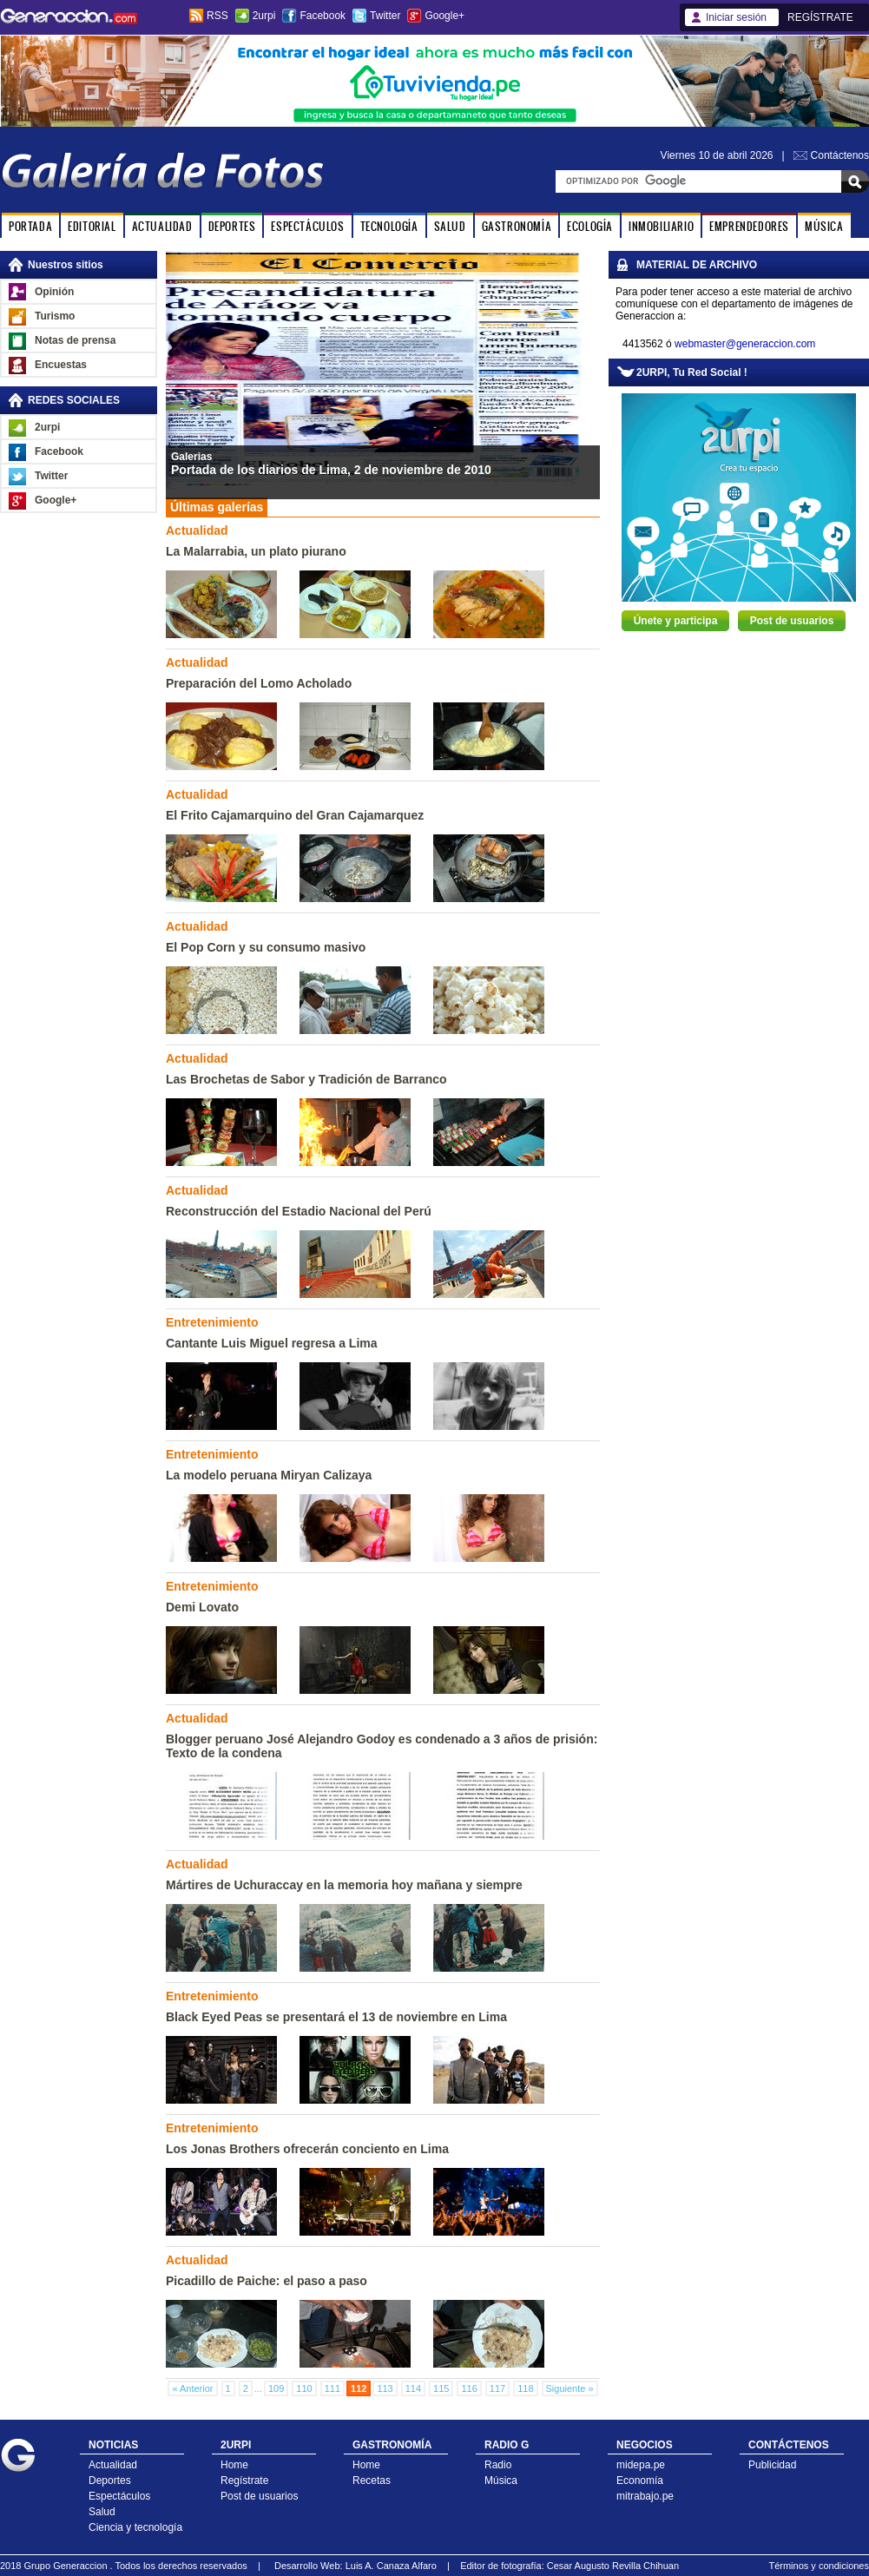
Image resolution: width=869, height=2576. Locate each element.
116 (469, 2388)
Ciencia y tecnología (135, 2527)
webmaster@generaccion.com (745, 344)
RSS (217, 16)
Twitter (385, 16)
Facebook (323, 16)
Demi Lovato (202, 1607)
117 (497, 2388)
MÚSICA (824, 226)
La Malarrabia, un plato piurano (256, 551)
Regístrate (244, 2480)
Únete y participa (676, 621)
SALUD (450, 226)
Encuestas (61, 365)
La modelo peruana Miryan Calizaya (269, 1475)
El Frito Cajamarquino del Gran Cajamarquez (295, 815)
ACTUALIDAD (162, 226)
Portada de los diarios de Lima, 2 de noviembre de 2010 (331, 470)
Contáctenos (840, 155)
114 (413, 2388)
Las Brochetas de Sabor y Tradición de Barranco (306, 1079)
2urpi (264, 16)
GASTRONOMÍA (517, 226)
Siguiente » (570, 2388)
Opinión (54, 292)
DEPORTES (232, 226)
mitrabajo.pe (645, 2496)
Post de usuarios (792, 621)
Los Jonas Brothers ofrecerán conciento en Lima (307, 2149)
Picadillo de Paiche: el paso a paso (266, 2281)
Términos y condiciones (818, 2565)
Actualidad (113, 2465)
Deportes (110, 2480)
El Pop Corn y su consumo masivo (265, 947)
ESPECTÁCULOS (307, 226)
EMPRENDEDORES (749, 226)
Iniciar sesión (736, 17)
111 (332, 2388)
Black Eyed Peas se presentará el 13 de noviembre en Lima (336, 2017)
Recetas (371, 2480)
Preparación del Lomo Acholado (259, 683)
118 (525, 2388)
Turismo (55, 316)
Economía (639, 2480)
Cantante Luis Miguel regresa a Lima (272, 1343)
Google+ (444, 16)
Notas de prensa (75, 340)
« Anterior (192, 2388)
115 (441, 2388)
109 (276, 2388)
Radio (497, 2465)
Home (234, 2465)
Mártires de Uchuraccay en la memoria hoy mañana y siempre (344, 1885)
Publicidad (772, 2465)
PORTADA (30, 226)
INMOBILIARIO (661, 226)
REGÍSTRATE (820, 17)
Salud (102, 2512)
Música (500, 2480)
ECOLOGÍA (590, 226)
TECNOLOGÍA (389, 226)
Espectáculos (119, 2496)
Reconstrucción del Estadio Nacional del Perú (298, 1211)
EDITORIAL (91, 226)
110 (304, 2388)
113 (384, 2388)
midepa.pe (640, 2465)
